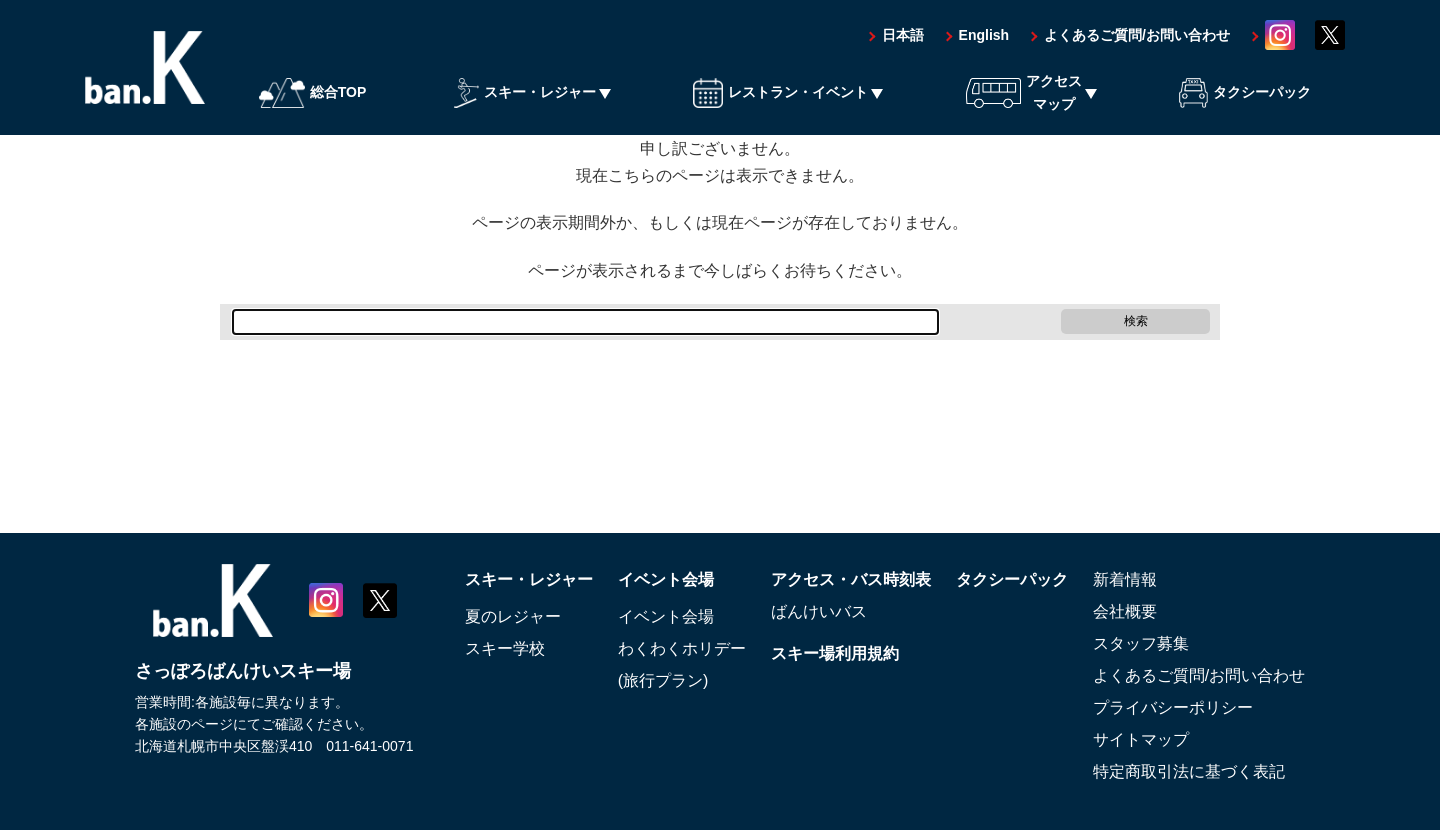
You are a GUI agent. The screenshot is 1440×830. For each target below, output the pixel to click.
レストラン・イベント (780, 93)
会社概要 (1125, 611)
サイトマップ (1141, 739)
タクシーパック (1245, 93)
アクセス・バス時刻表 (851, 579)
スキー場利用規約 (835, 653)
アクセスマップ (1024, 92)
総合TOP (312, 93)
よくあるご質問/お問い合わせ (1137, 35)
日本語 (903, 35)
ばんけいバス (819, 611)
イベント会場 (666, 579)
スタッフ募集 (1141, 643)
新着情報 (1125, 579)
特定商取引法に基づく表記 (1189, 771)
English (984, 35)
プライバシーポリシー (1173, 707)
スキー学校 (505, 648)
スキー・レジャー (525, 93)
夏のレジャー (513, 616)
